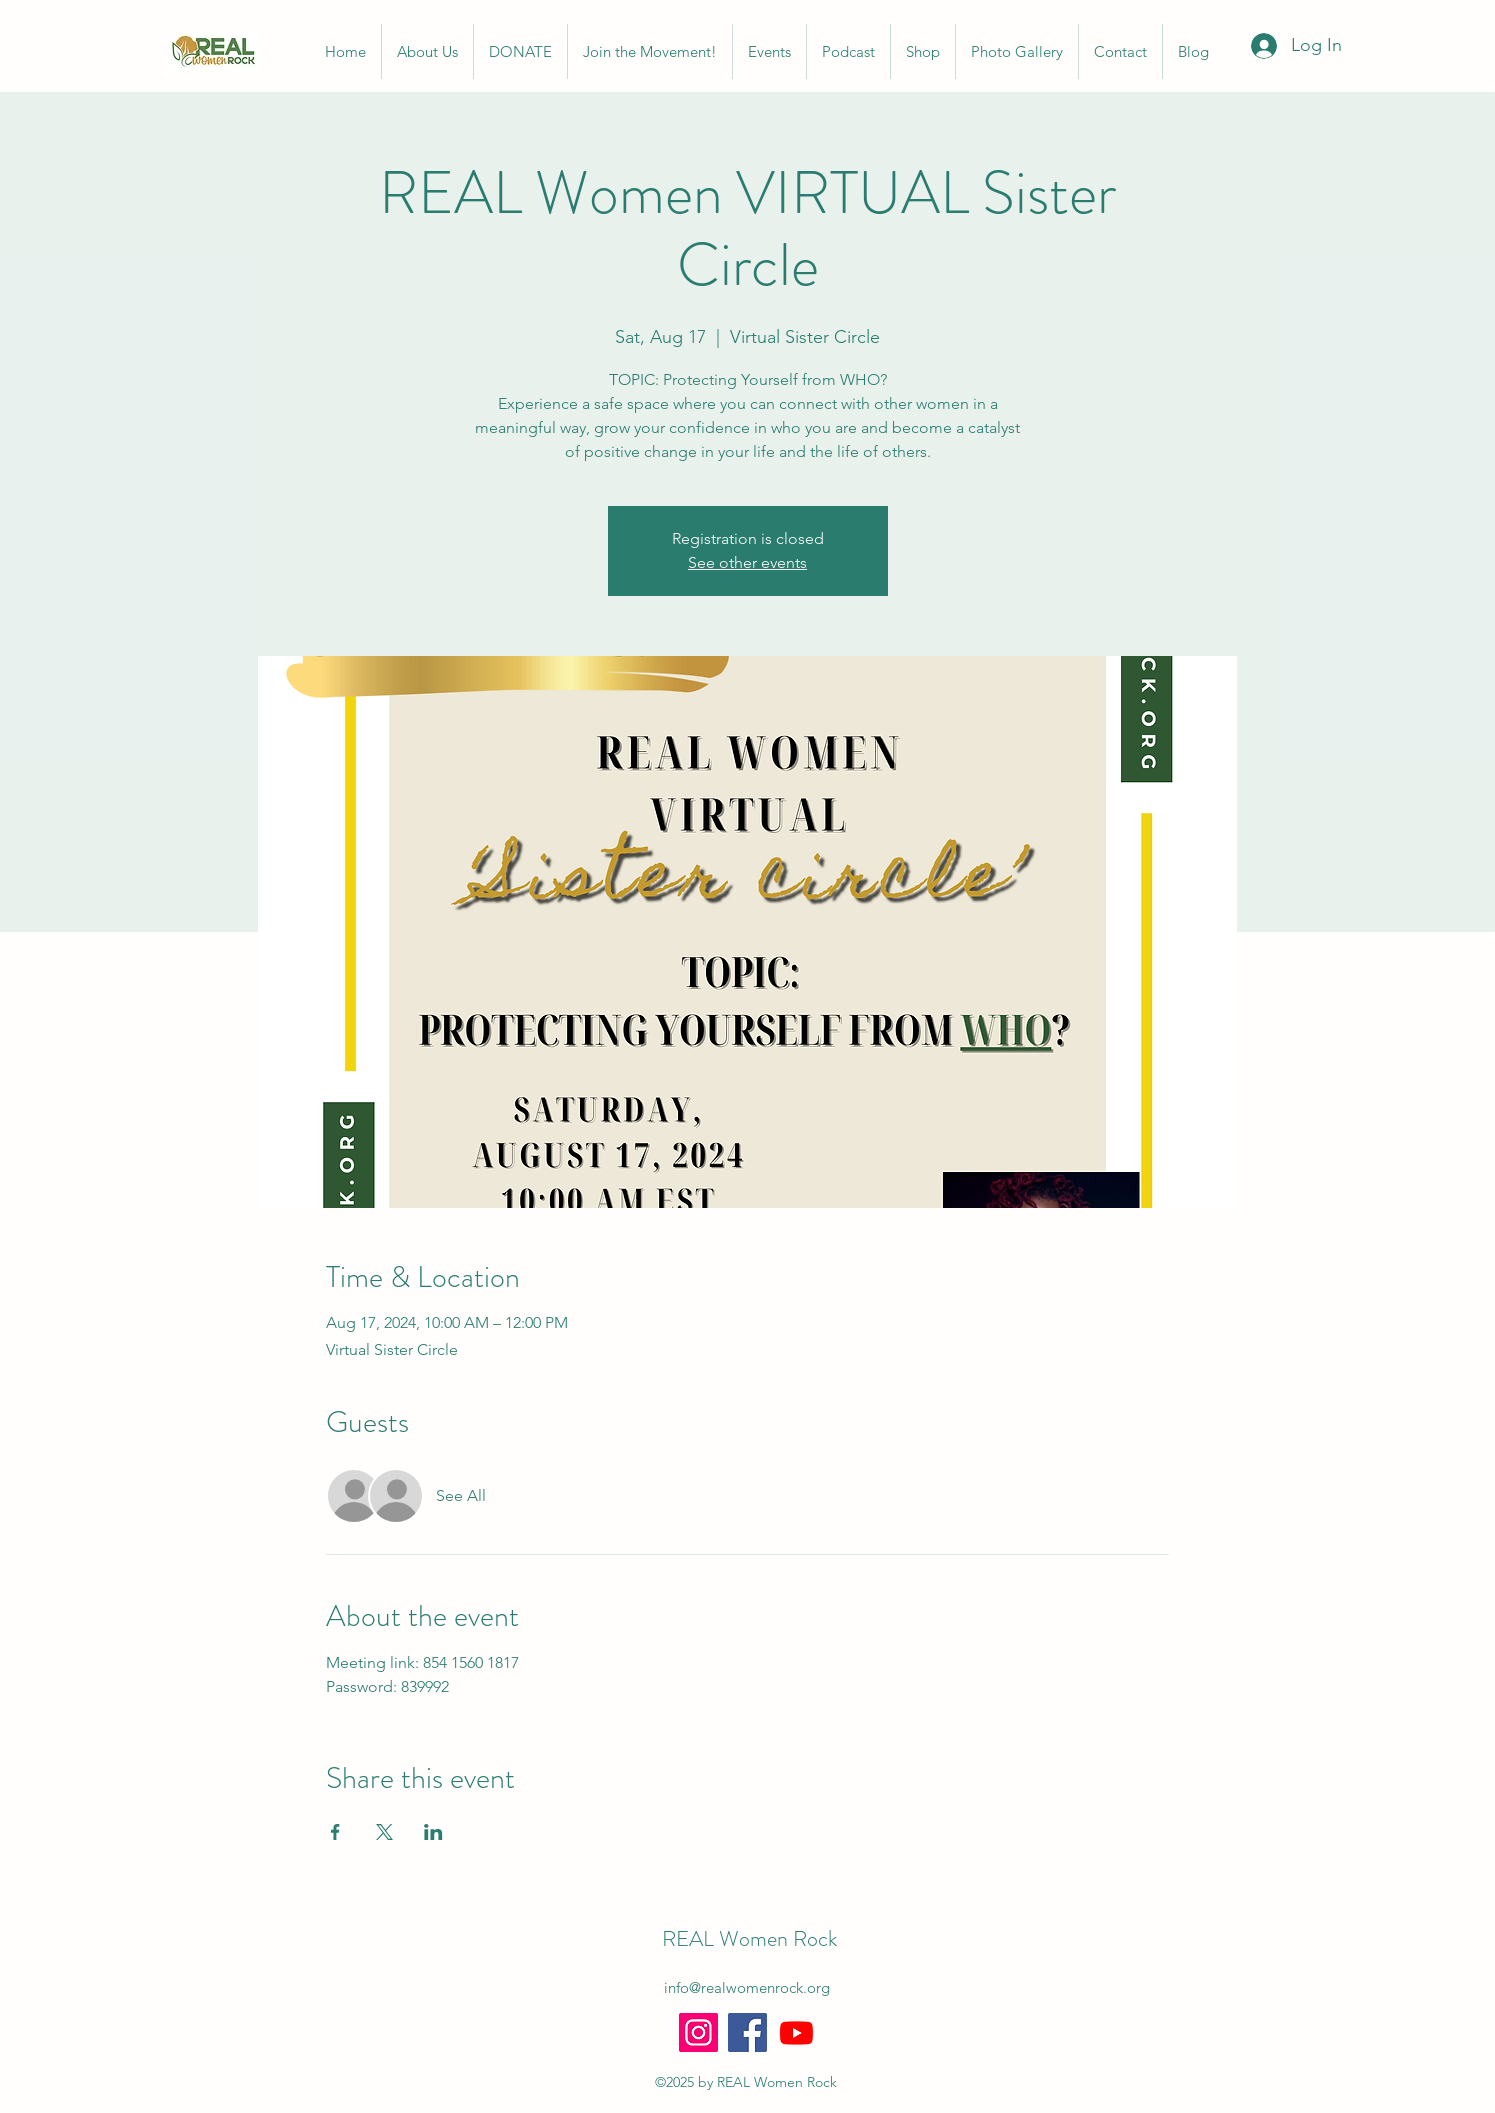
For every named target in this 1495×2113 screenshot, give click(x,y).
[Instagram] (698, 2032)
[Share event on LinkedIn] (433, 1832)
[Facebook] (747, 2032)
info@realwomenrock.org (747, 1987)
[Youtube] (796, 2032)
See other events (747, 562)
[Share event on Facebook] (335, 1832)
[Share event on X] (384, 1832)
